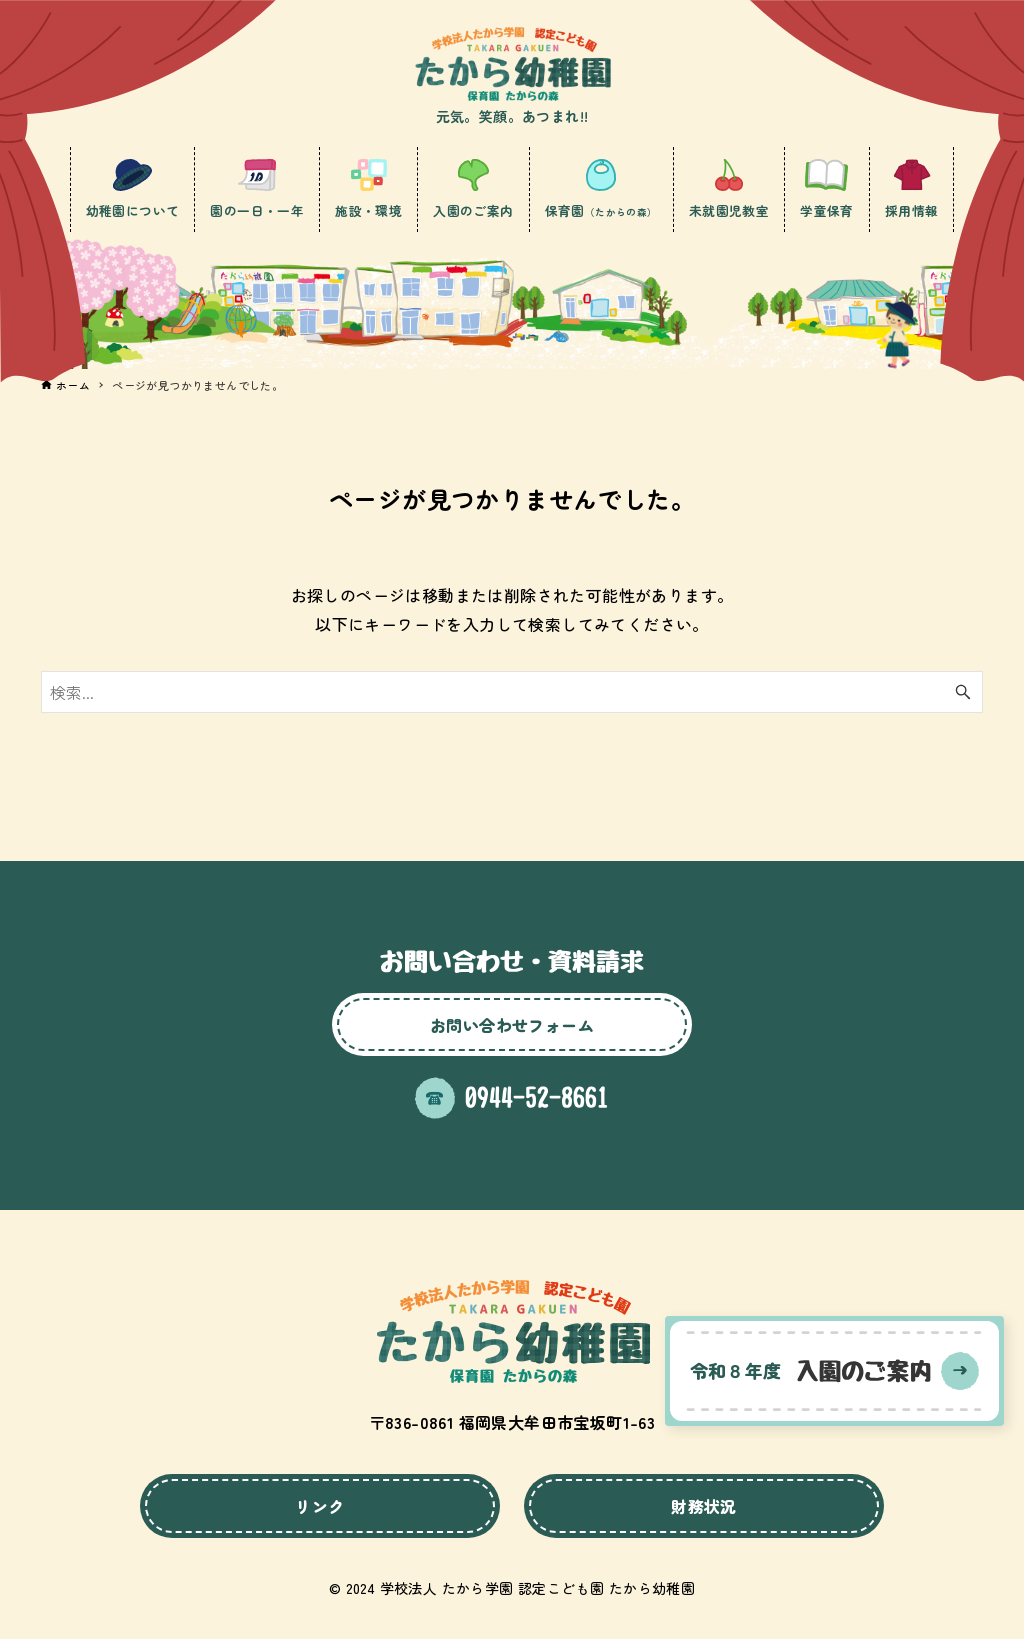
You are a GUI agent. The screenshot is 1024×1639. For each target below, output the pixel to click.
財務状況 (704, 1506)
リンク (319, 1506)
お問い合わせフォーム (512, 1025)
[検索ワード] (512, 692)
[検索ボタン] (963, 692)
